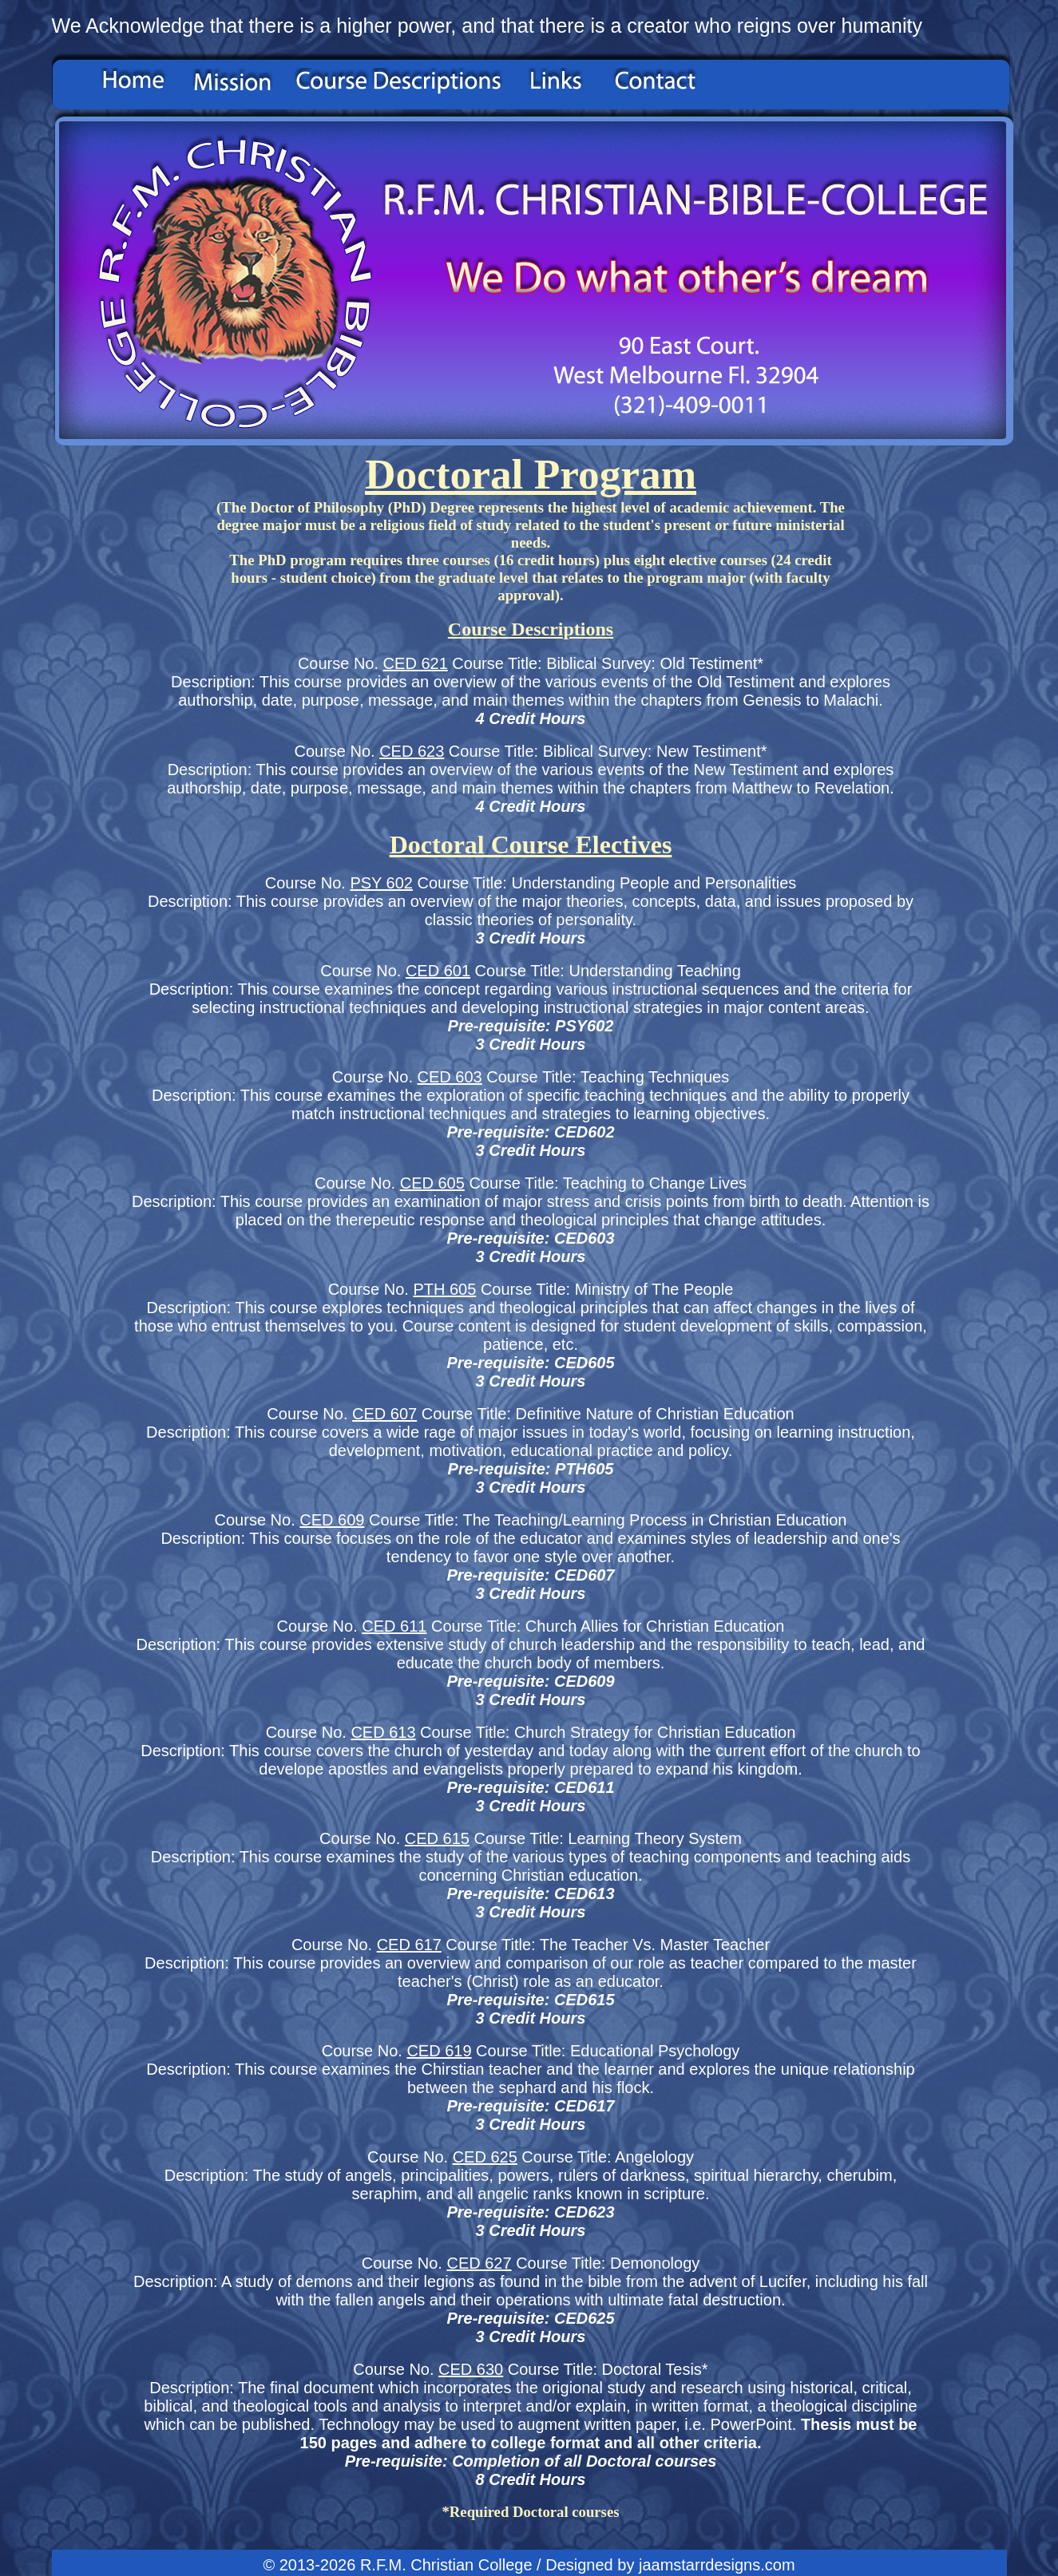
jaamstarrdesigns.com (717, 2565)
